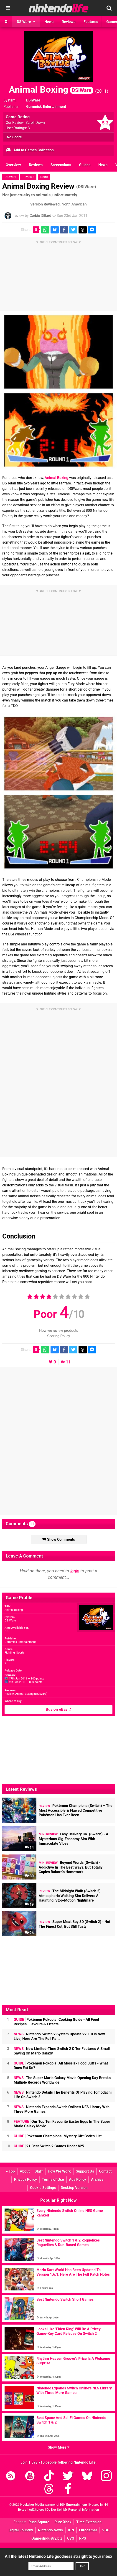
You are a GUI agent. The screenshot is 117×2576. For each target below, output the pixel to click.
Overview (13, 165)
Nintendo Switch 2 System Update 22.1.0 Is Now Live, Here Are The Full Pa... (59, 2036)
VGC (105, 2530)
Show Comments (58, 1539)
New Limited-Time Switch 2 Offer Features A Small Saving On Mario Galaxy (62, 2051)
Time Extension (89, 2522)
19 (29, 1904)
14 (29, 1847)
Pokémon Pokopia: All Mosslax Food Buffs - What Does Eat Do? (61, 2065)
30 (29, 1876)
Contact (105, 2171)
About (25, 2171)
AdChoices (36, 2510)
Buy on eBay (58, 1709)
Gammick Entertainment (20, 1642)
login (74, 1570)
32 (29, 1819)
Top (10, 2171)
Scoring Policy (58, 1336)
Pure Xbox (62, 2522)
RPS (82, 2538)
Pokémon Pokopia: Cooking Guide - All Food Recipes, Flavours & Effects (56, 2021)
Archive (97, 2179)
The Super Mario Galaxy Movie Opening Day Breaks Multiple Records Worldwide (62, 2080)
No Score (14, 137)
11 (68, 1362)
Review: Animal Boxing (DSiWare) (26, 1693)
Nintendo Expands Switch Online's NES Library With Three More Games (61, 2109)
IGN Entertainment (73, 2505)
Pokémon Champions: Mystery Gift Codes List (58, 2136)
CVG (70, 2538)
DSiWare (33, 100)
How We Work (59, 2171)
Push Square (38, 2522)
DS (6, 1631)
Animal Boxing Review (49, 186)
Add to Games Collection (30, 150)
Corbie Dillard (40, 215)
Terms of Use (53, 2179)
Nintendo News (50, 2530)
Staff (39, 2171)
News (102, 165)
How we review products (58, 1330)
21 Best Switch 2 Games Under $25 (49, 2146)
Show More (58, 2447)
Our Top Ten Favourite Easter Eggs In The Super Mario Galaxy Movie (62, 2123)
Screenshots (61, 165)
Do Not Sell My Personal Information (72, 2510)
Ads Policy (77, 2179)
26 (29, 1933)
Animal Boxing (51, 89)
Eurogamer (88, 2530)
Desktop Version (74, 2188)
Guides (84, 165)
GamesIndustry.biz (46, 2538)
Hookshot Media (32, 2505)
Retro (44, 177)
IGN (71, 2530)
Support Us (85, 2171)
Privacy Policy (25, 2179)
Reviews (36, 165)
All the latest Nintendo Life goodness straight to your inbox (58, 2556)
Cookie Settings (43, 2188)
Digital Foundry (20, 2530)
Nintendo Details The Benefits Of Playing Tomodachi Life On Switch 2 (63, 2094)
